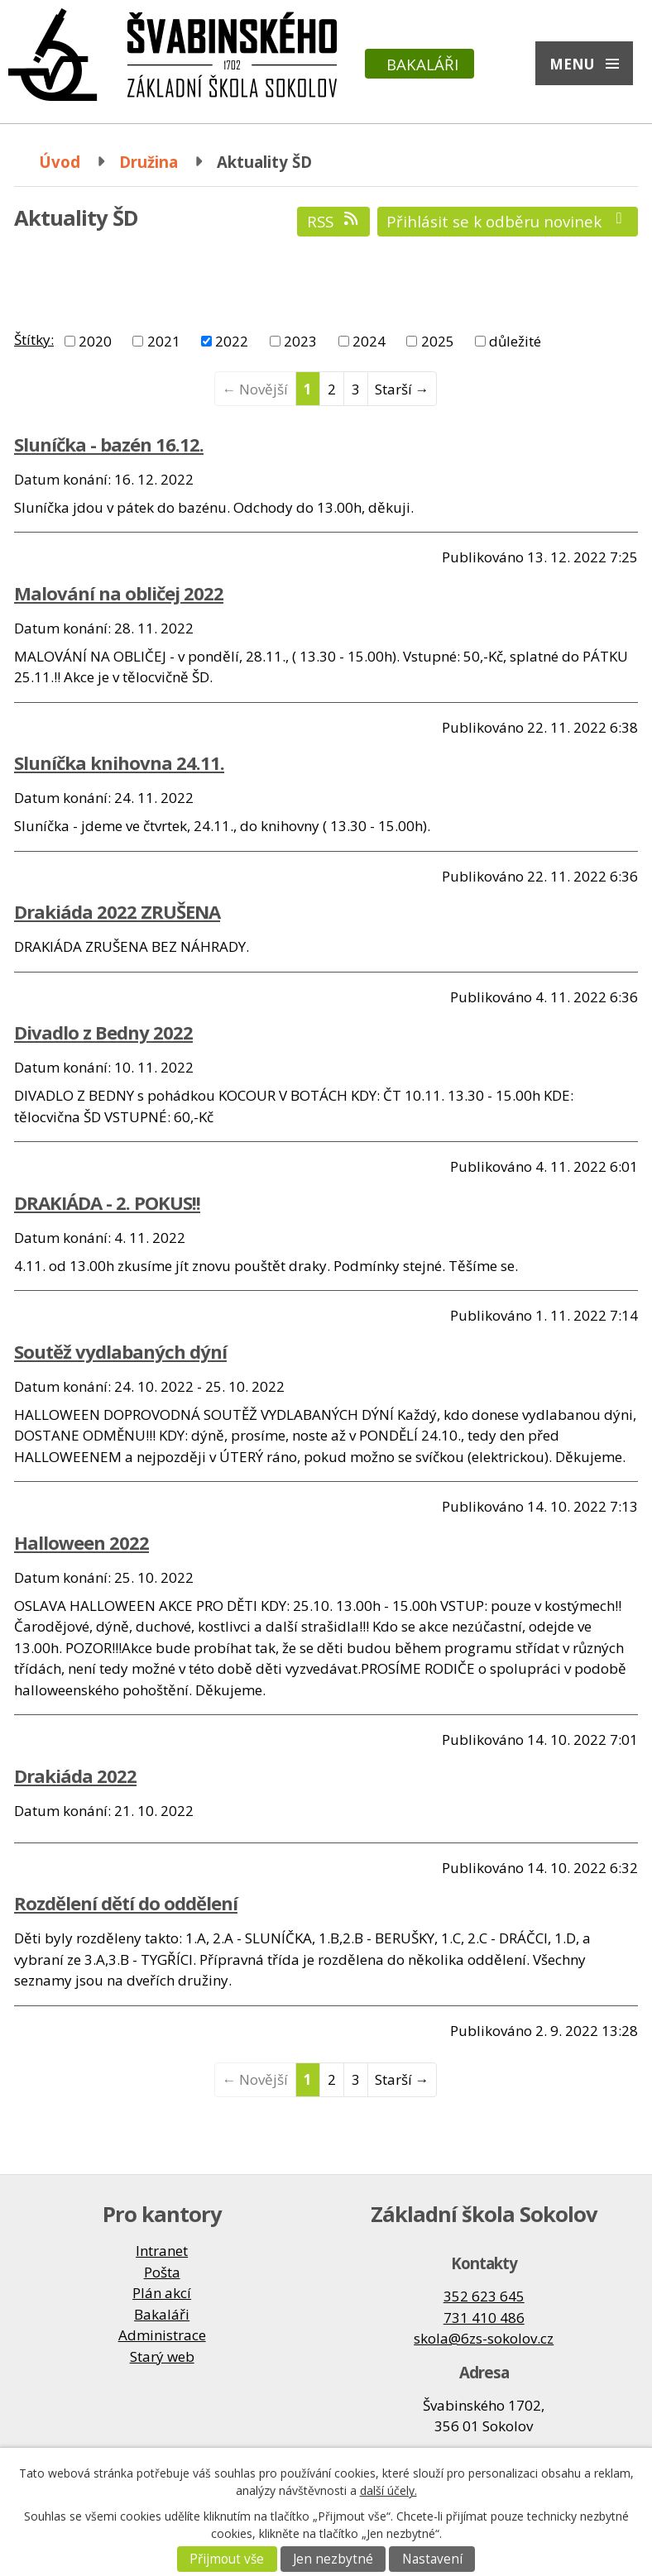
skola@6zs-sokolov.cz (484, 2338)
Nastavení (432, 2559)
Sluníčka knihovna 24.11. (119, 762)
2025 (437, 341)
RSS (334, 221)
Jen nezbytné (333, 2559)
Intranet (162, 2250)
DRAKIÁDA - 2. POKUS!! (107, 1202)
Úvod (59, 161)
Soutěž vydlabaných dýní (120, 1351)
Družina (148, 161)
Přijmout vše (226, 2559)
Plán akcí (161, 2292)
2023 (300, 341)
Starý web (162, 2356)
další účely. (388, 2490)
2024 (369, 341)
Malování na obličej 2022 (118, 593)
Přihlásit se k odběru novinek (507, 221)
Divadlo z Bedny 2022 (103, 1032)
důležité (515, 341)
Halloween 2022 (81, 1542)
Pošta (162, 2272)
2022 (231, 341)
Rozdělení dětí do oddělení (125, 1902)
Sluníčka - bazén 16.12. (109, 444)
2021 (163, 341)
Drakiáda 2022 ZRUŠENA (117, 911)
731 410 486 (484, 2317)
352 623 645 (484, 2296)
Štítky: (34, 339)
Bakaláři (422, 64)
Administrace (162, 2334)
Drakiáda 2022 (75, 1775)
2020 (95, 341)
